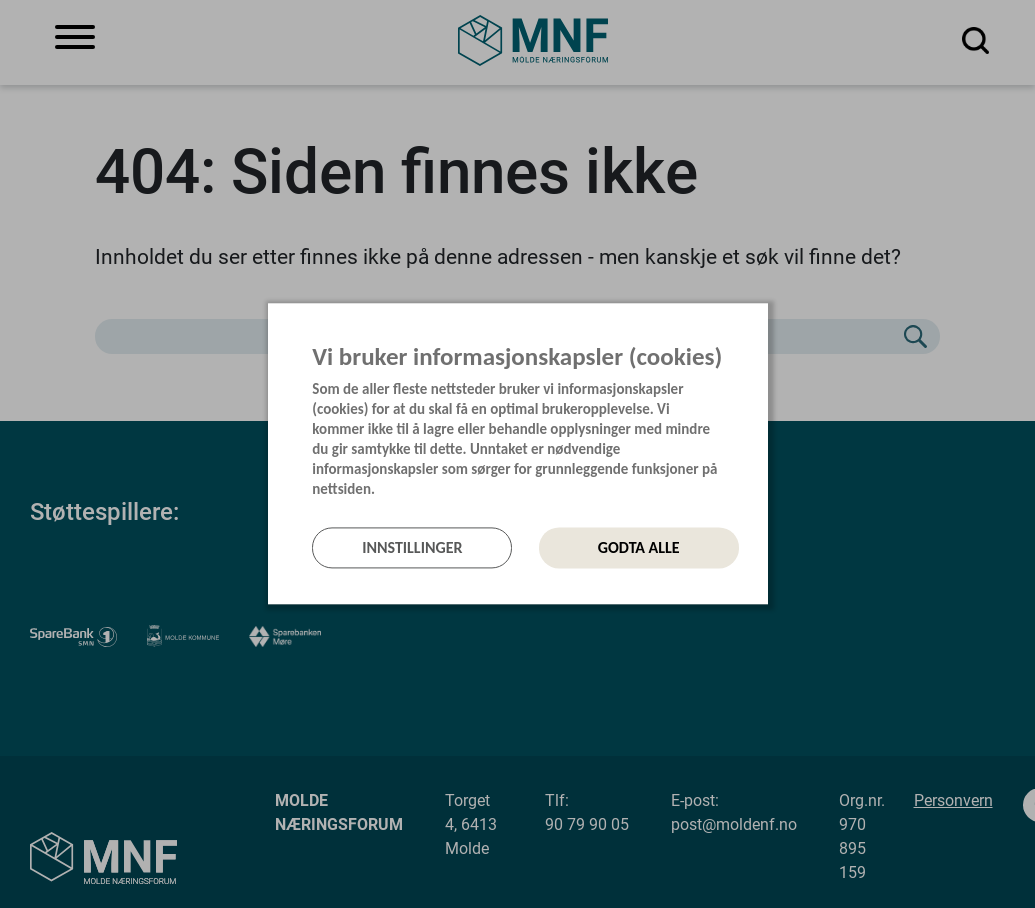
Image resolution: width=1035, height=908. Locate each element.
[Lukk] (762, 325)
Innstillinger (412, 547)
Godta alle (639, 547)
